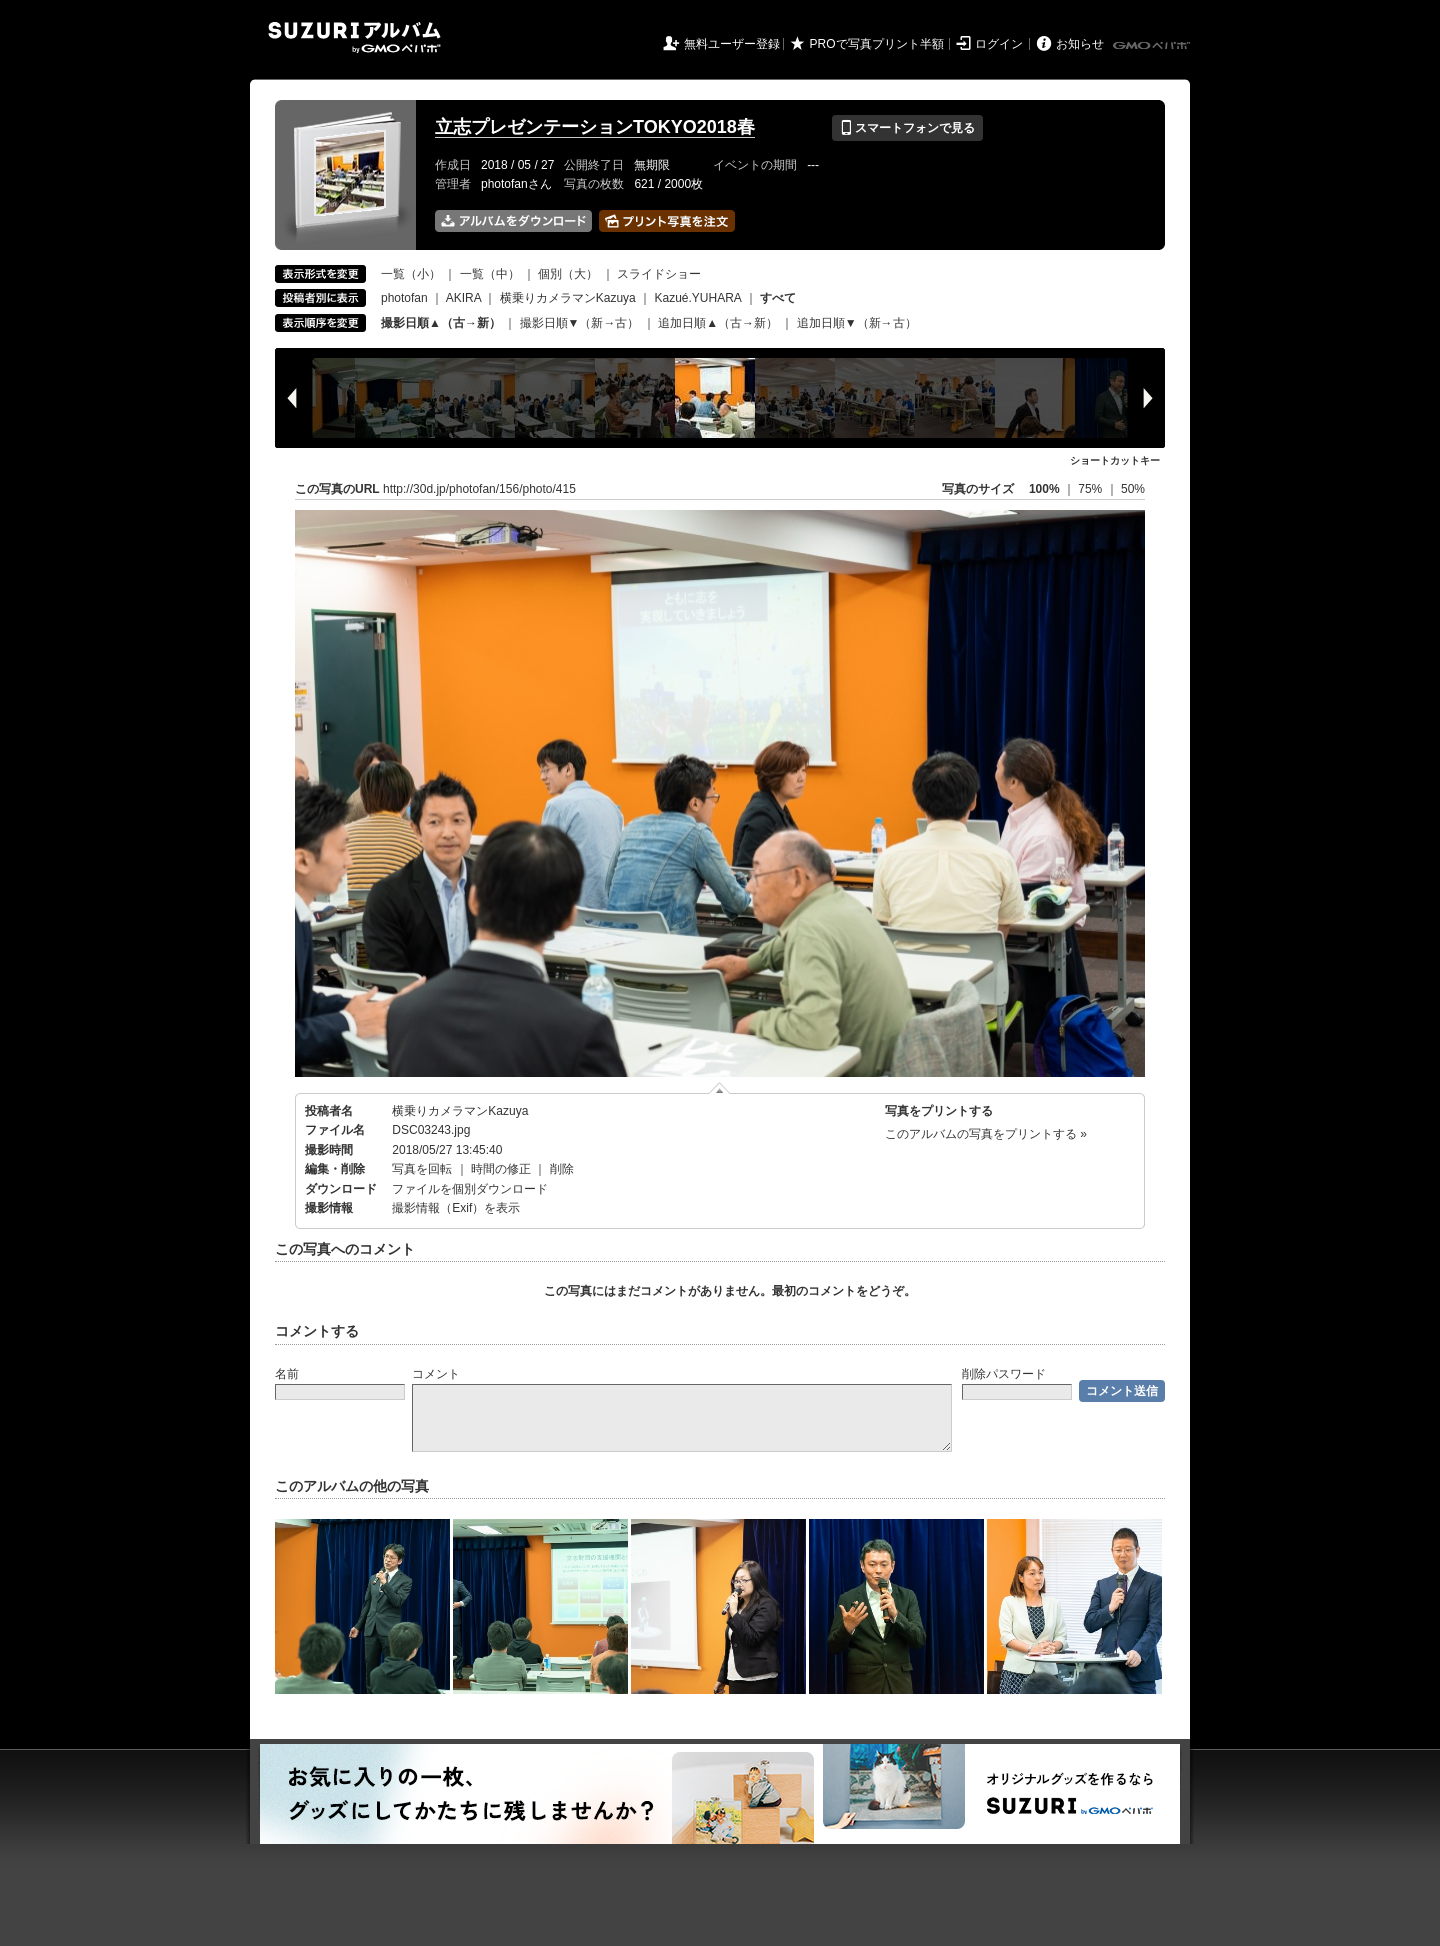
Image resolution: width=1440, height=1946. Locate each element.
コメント (436, 1374)
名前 (287, 1374)
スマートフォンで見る (907, 128)
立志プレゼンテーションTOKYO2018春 (595, 127)
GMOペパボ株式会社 (1153, 46)
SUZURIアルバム (354, 37)
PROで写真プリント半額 (877, 44)
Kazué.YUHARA (697, 298)
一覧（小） (411, 274)
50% (1133, 489)
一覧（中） (490, 274)
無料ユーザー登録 (732, 44)
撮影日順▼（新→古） (580, 323)
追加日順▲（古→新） (718, 323)
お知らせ (1080, 44)
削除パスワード (1004, 1374)
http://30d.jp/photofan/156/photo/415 (479, 489)
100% (1044, 489)
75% (1091, 489)
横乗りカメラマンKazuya (568, 298)
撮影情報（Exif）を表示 (456, 1208)
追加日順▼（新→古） (857, 323)
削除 (562, 1169)
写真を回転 (422, 1169)
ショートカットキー (1115, 460)
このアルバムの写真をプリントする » (986, 1134)
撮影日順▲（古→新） (441, 323)
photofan (404, 298)
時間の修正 (501, 1169)
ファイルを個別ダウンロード (470, 1189)
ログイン (999, 44)
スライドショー (659, 274)
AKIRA (463, 298)
